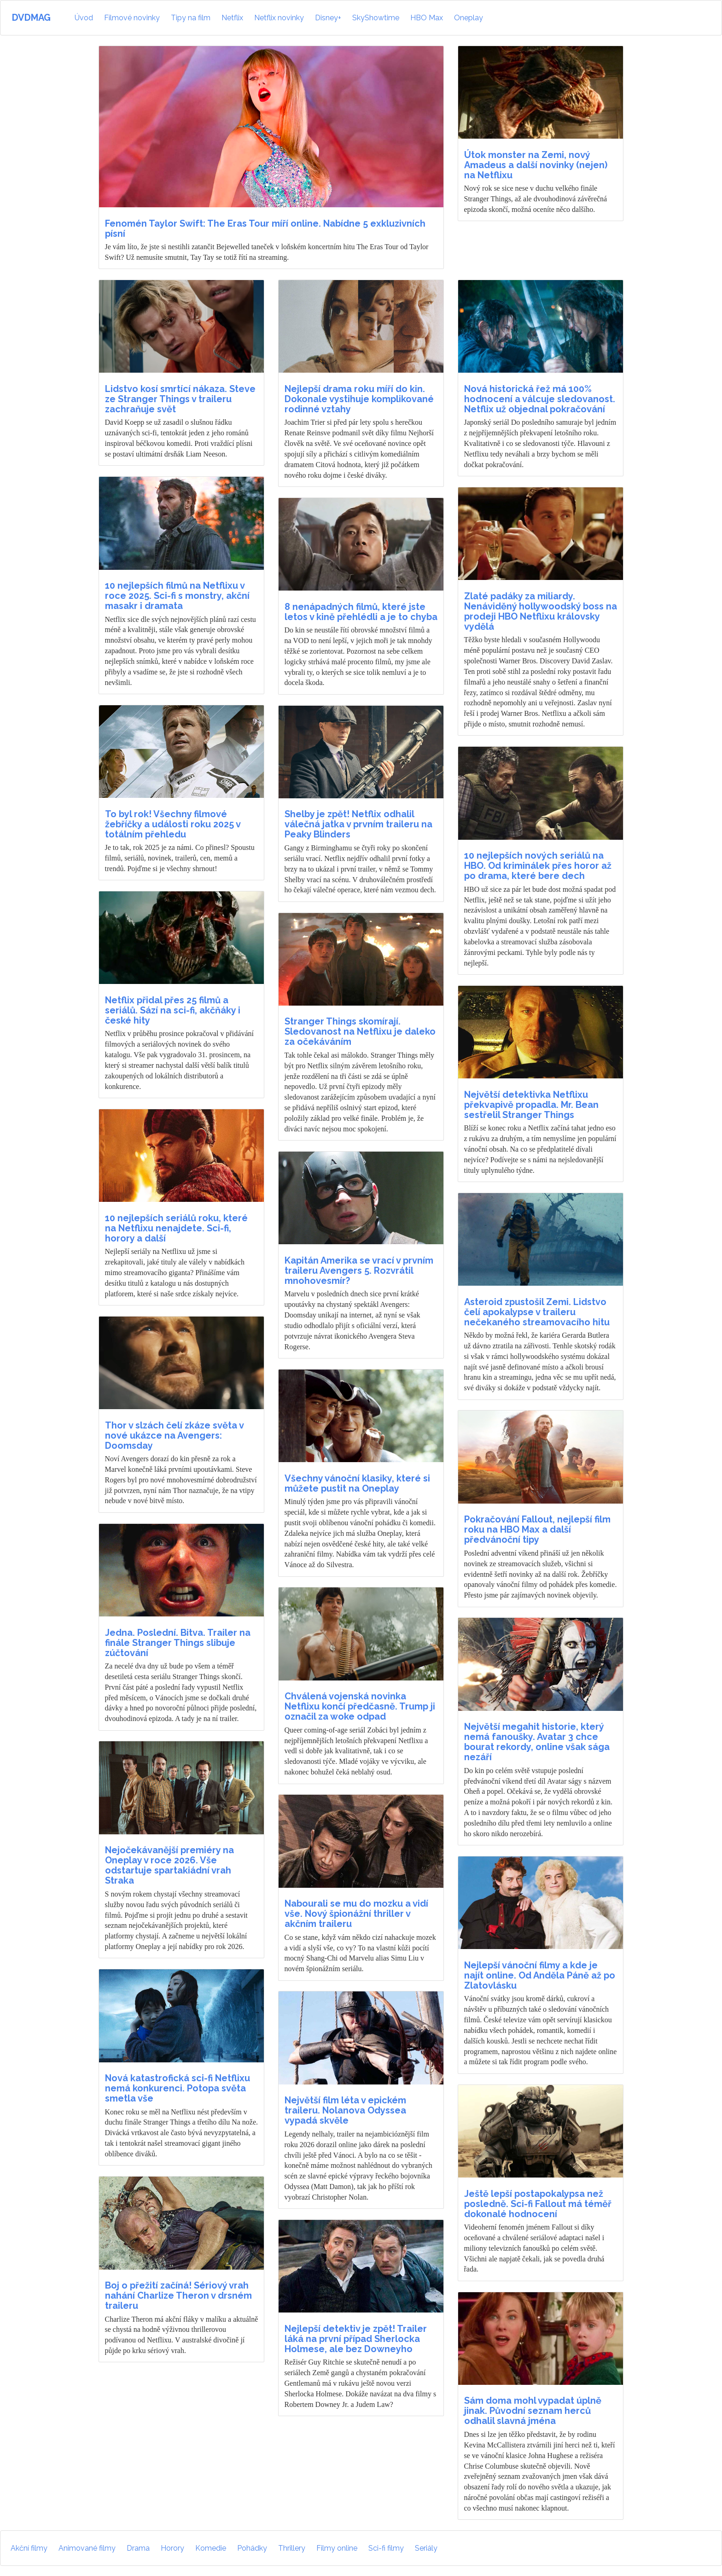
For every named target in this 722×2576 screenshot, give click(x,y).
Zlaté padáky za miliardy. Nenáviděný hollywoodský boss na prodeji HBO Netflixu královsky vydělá (540, 611)
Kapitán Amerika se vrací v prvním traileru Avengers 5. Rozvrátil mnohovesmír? (359, 1270)
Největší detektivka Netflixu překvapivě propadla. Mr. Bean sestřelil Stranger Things (531, 1104)
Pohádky (252, 2548)
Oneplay (468, 17)
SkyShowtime (375, 17)
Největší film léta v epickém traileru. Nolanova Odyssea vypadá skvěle (345, 2110)
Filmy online (336, 2548)
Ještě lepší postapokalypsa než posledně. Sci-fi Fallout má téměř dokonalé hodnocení (537, 2203)
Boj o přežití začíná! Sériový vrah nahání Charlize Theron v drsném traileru (178, 2295)
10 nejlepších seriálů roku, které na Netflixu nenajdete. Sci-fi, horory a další (176, 1228)
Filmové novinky (132, 17)
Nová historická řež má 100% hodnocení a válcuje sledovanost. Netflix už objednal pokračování (539, 399)
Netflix (232, 17)
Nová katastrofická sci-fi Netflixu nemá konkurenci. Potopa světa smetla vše (177, 2088)
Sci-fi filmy (386, 2548)
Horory (172, 2548)
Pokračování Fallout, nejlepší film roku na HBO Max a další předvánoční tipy (537, 1529)
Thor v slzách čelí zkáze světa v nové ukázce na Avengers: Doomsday (174, 1435)
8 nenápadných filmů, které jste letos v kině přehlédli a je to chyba (361, 611)
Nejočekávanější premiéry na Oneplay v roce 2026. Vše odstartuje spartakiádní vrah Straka (169, 1865)
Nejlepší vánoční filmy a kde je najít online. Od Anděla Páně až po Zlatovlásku (539, 1975)
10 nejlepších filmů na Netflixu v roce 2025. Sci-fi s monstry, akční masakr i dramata (177, 595)
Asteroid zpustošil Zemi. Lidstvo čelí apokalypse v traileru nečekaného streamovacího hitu (537, 1312)
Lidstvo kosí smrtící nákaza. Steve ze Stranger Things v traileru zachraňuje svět (180, 399)
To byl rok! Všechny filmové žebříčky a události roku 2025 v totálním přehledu (172, 824)
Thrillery (291, 2548)
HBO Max (426, 17)
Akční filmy (29, 2548)
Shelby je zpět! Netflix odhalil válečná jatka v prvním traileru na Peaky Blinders (358, 824)
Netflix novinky (279, 17)
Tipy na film (190, 17)
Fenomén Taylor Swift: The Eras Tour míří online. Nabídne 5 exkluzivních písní (265, 228)
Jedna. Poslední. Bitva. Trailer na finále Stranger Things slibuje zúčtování (177, 1642)
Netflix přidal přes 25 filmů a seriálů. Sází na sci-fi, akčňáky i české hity (172, 1010)
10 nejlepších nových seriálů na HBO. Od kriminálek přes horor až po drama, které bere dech (537, 865)
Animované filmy (87, 2548)
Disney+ (328, 17)
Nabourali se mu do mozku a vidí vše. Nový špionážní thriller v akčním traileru (356, 1913)
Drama (138, 2548)
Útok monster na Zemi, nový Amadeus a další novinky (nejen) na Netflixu (535, 165)
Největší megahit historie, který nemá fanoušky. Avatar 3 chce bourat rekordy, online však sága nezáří (537, 1741)
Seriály (426, 2548)
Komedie (210, 2548)
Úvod (85, 17)
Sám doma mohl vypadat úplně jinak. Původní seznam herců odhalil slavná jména (532, 2410)
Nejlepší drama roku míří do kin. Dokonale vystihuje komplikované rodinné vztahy (359, 399)
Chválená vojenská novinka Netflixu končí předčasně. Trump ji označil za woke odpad (360, 1706)
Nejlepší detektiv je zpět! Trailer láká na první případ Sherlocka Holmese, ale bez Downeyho (356, 2338)
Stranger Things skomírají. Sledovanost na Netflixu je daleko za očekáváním (360, 1031)
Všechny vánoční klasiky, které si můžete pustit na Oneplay (357, 1483)
